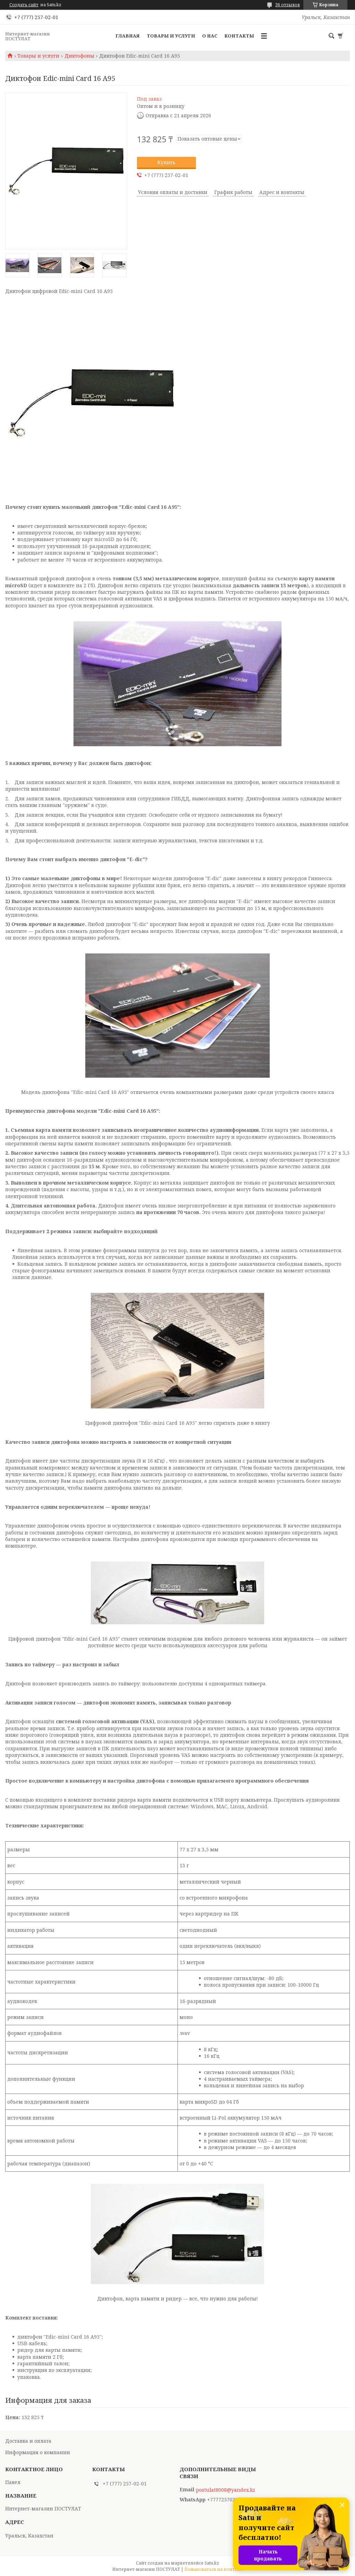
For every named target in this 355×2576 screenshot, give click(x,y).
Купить (166, 162)
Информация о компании (37, 2452)
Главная (127, 36)
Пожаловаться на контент (213, 2569)
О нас (209, 36)
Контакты (239, 36)
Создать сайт (23, 4)
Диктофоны (79, 56)
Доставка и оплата (28, 2441)
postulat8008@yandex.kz (225, 2490)
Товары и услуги (171, 36)
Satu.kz (212, 2563)
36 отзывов (287, 5)
